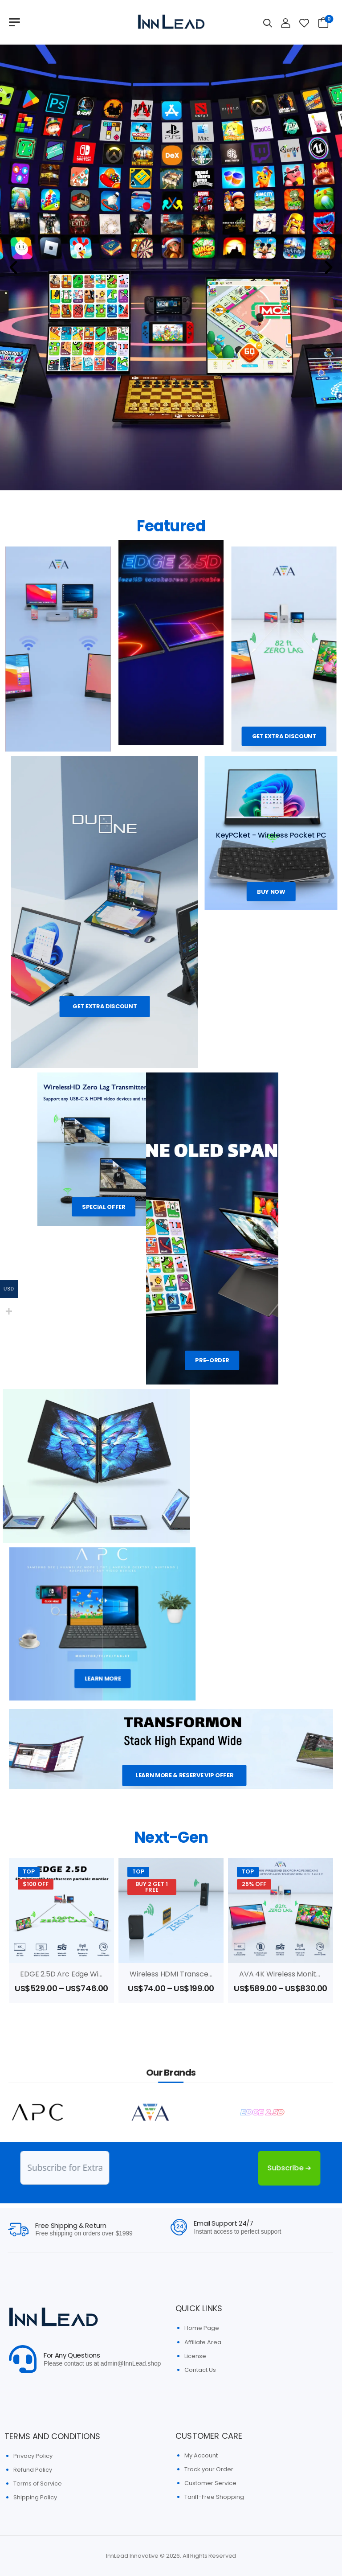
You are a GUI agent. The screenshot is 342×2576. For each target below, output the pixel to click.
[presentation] (167, 2168)
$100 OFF (36, 1884)
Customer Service (210, 2483)
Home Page (201, 2328)
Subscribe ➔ (273, 2168)
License (195, 2356)
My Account (201, 2455)
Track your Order (208, 2469)
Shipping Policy (35, 2497)
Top (29, 1871)
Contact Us (200, 2370)
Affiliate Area (202, 2342)
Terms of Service (37, 2483)
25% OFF (254, 1884)
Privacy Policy (33, 2456)
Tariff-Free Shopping (214, 2497)
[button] (13, 267)
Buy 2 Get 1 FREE (151, 1887)
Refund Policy (32, 2469)
